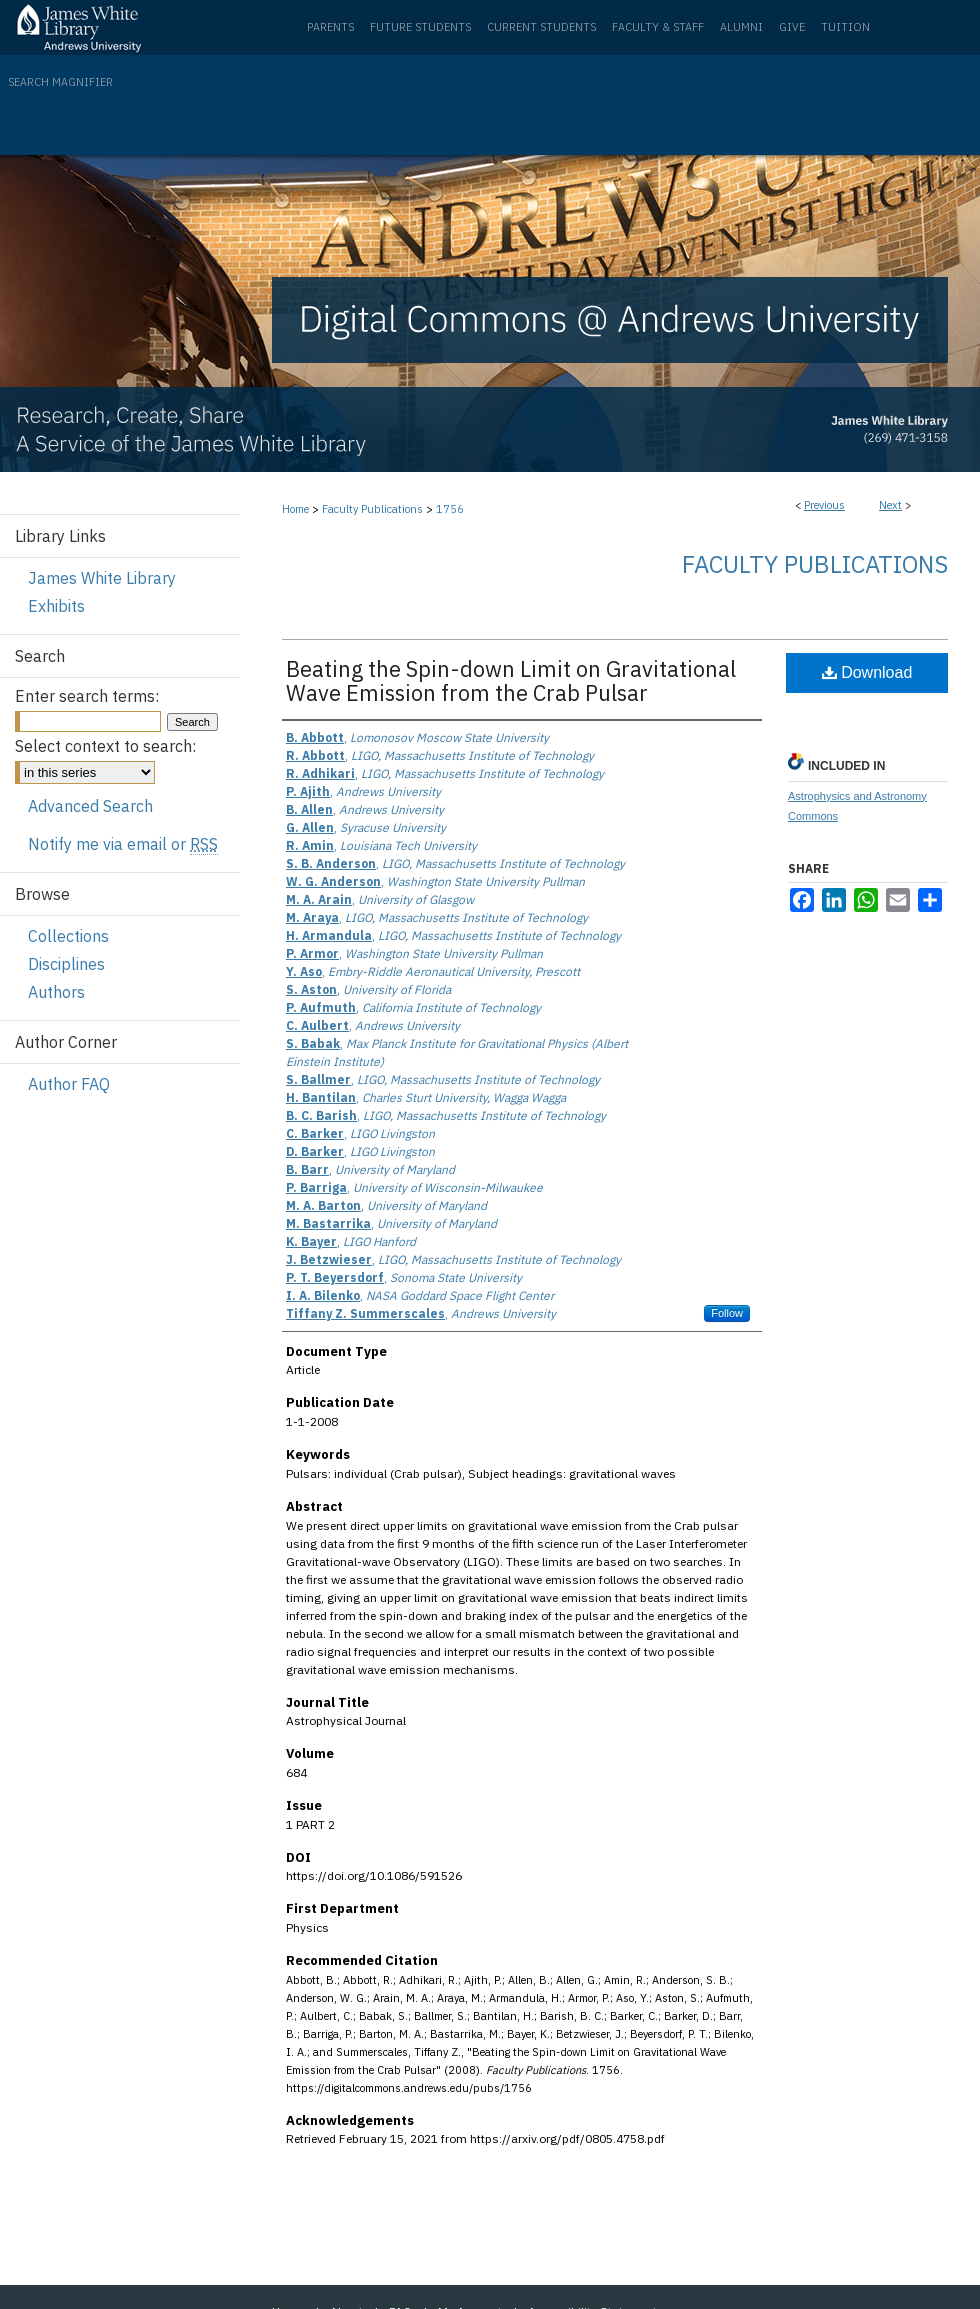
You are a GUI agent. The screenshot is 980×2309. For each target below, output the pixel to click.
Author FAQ (69, 1084)
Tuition (845, 27)
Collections (68, 936)
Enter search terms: (87, 696)
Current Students (541, 27)
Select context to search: (105, 746)
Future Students (420, 27)
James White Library (102, 578)
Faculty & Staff (658, 27)
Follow (727, 1313)
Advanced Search (90, 806)
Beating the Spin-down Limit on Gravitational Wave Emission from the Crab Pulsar (511, 680)
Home (295, 509)
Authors (56, 992)
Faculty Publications (372, 509)
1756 (450, 509)
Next (890, 505)
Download (867, 672)
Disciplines (66, 964)
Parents (330, 27)
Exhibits (56, 606)
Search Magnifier (60, 82)
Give (792, 27)
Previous (824, 505)
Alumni (741, 27)
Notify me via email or (123, 844)
